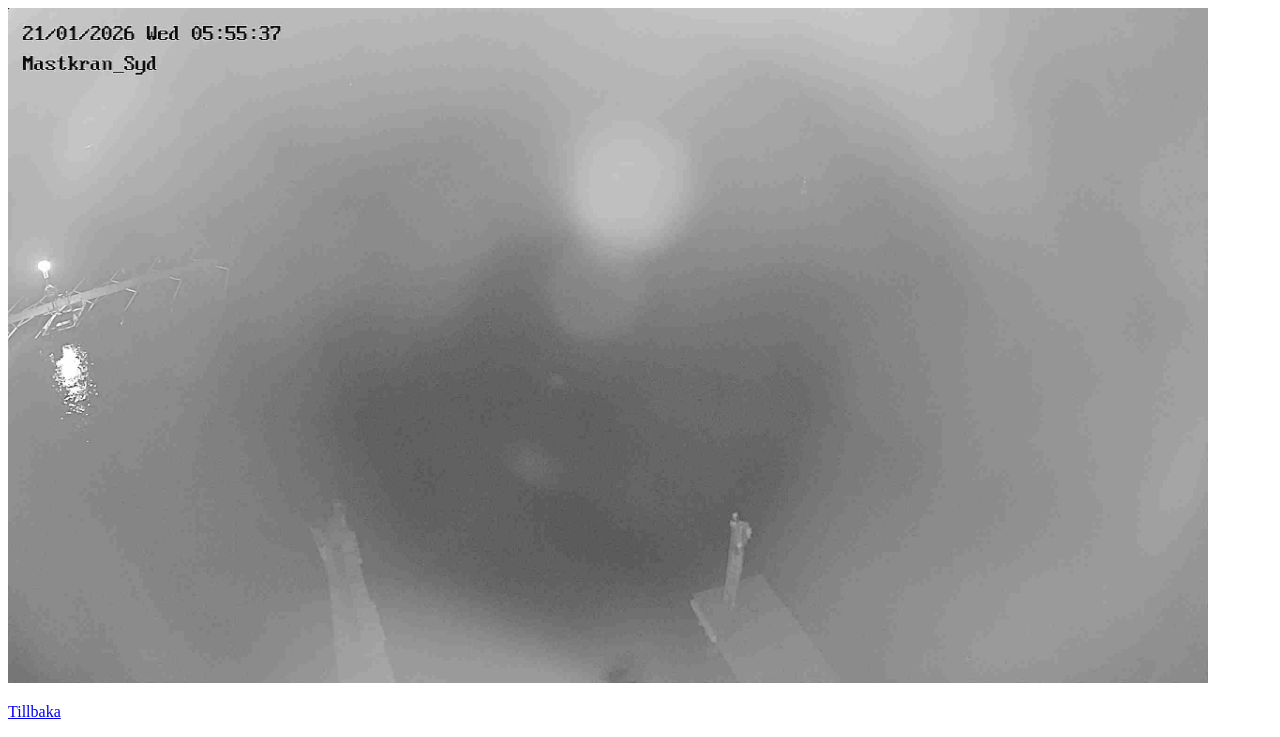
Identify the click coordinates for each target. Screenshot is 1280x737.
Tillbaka (34, 711)
